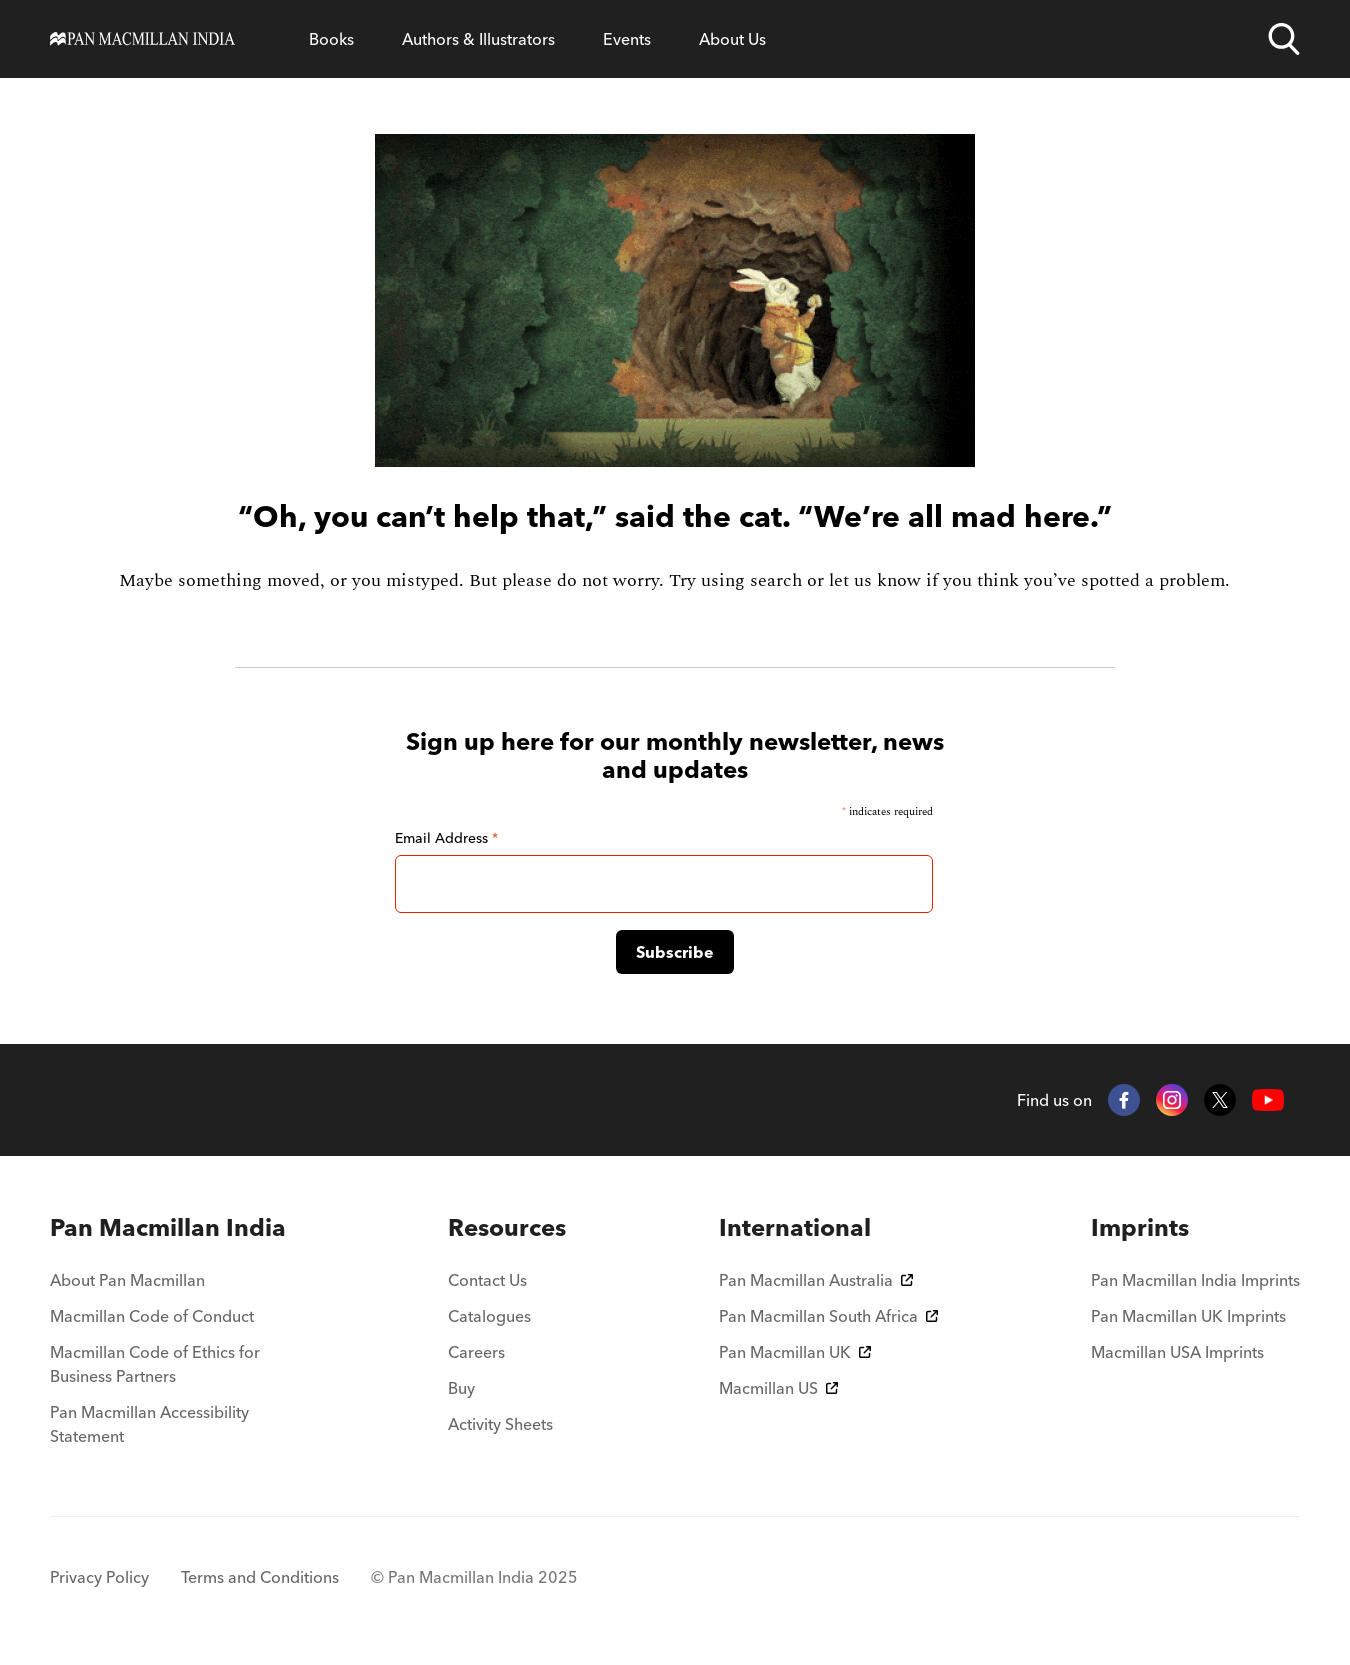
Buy (461, 1388)
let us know (875, 580)
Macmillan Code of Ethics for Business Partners (155, 1364)
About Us (732, 39)
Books (331, 39)
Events (627, 39)
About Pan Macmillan (127, 1280)
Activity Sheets (500, 1424)
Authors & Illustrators (478, 39)
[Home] (142, 39)
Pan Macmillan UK (795, 1352)
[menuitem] (172, 1228)
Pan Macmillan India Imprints (1195, 1280)
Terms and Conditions (260, 1577)
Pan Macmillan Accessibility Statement (149, 1424)
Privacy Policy (99, 1577)
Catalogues (489, 1316)
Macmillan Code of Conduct (152, 1316)
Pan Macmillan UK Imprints (1188, 1316)
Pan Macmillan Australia (816, 1280)
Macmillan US (778, 1388)
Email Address (446, 838)
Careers (476, 1352)
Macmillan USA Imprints (1177, 1352)
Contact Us (487, 1280)
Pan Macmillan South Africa (828, 1316)
